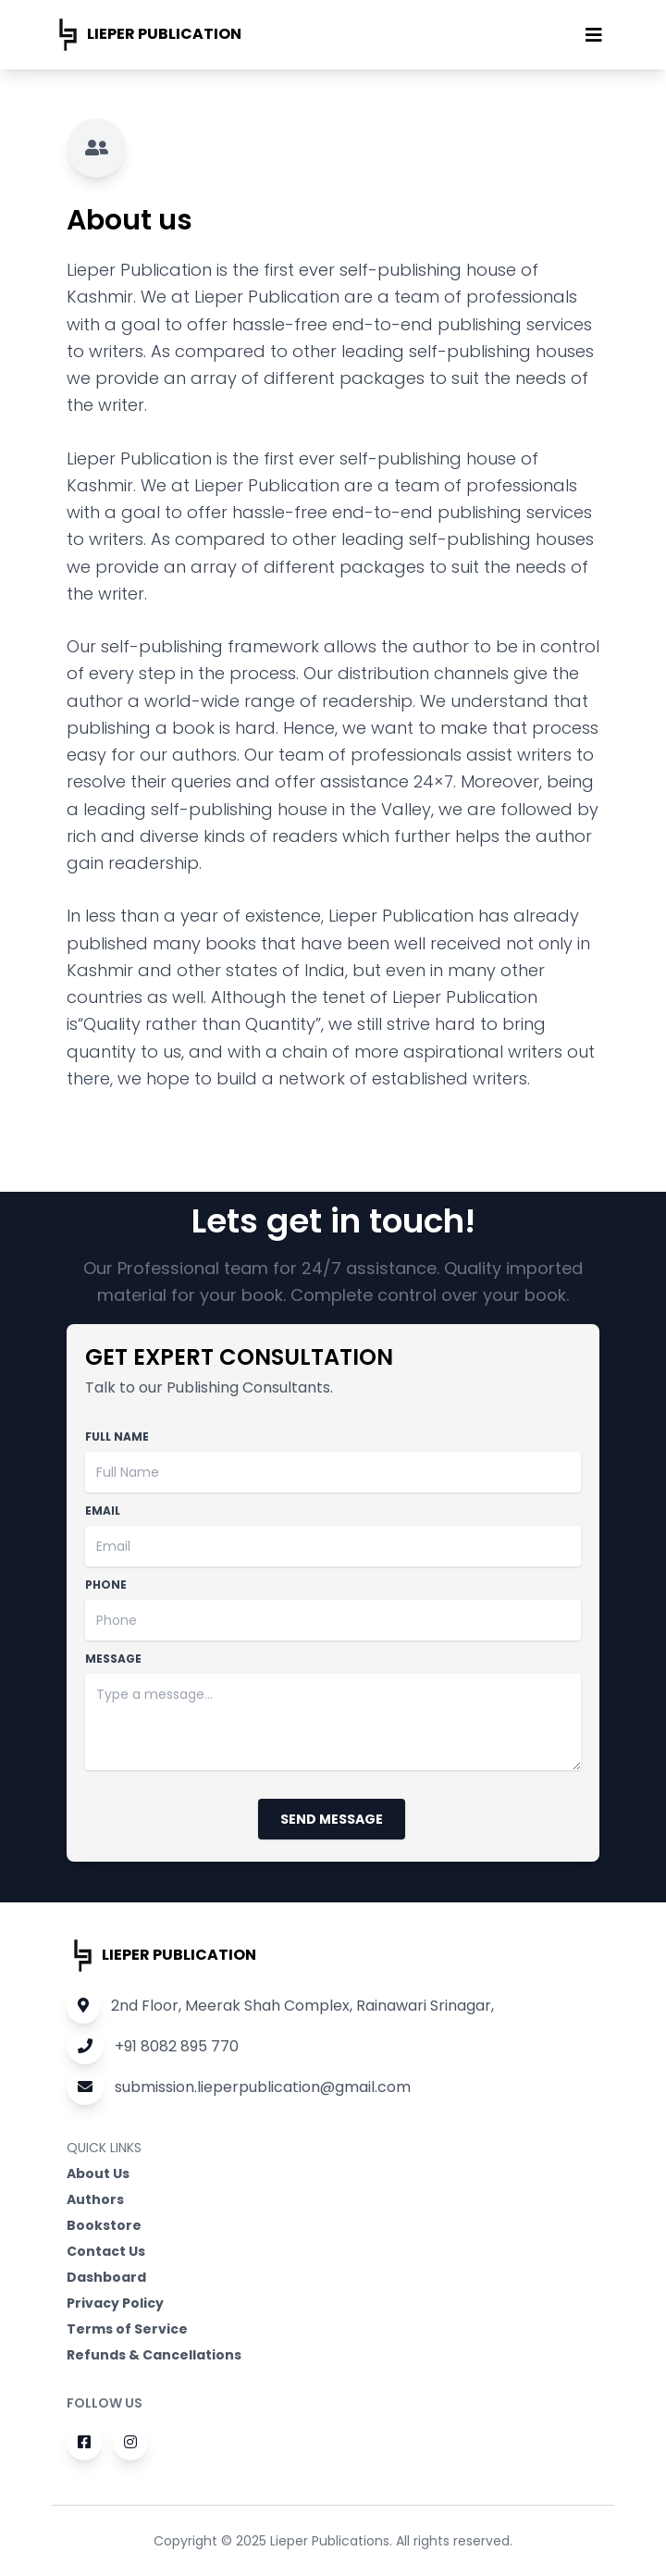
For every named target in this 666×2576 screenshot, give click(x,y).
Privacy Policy (115, 2303)
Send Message (331, 1819)
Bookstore (104, 2225)
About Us (98, 2173)
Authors (95, 2199)
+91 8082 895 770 (153, 2046)
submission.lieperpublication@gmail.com (239, 2087)
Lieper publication (146, 35)
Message (113, 1659)
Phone (106, 1585)
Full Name (117, 1437)
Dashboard (106, 2277)
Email (102, 1511)
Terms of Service (127, 2329)
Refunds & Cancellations (154, 2355)
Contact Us (106, 2251)
